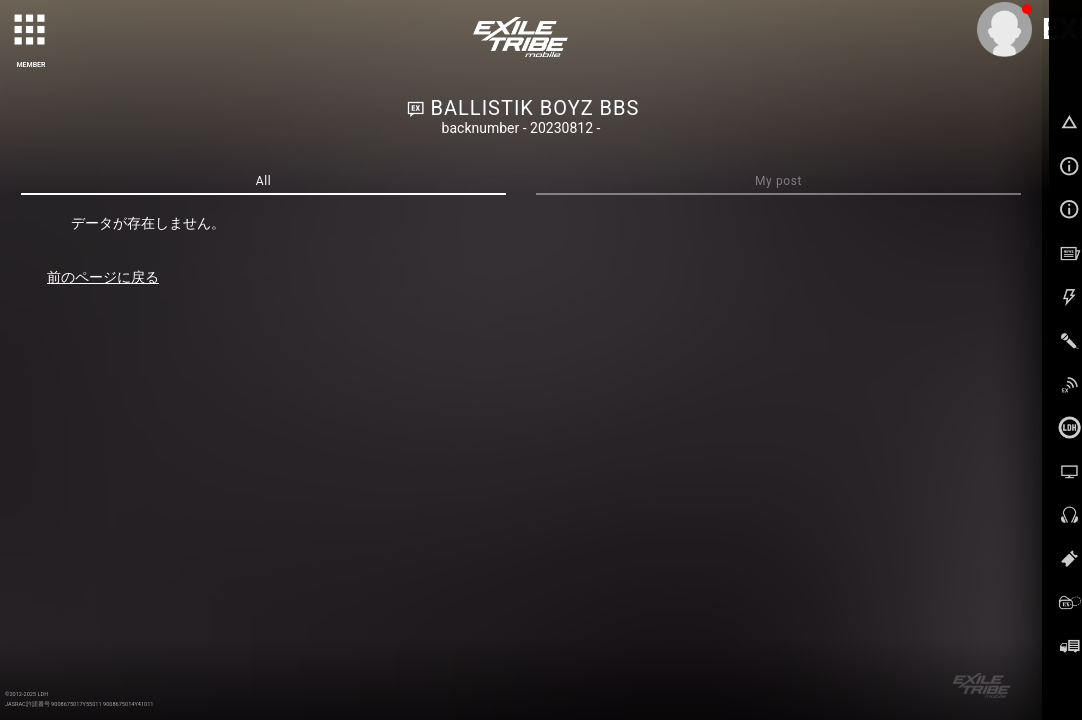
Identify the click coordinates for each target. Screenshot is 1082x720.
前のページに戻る (103, 277)
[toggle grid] (31, 31)
